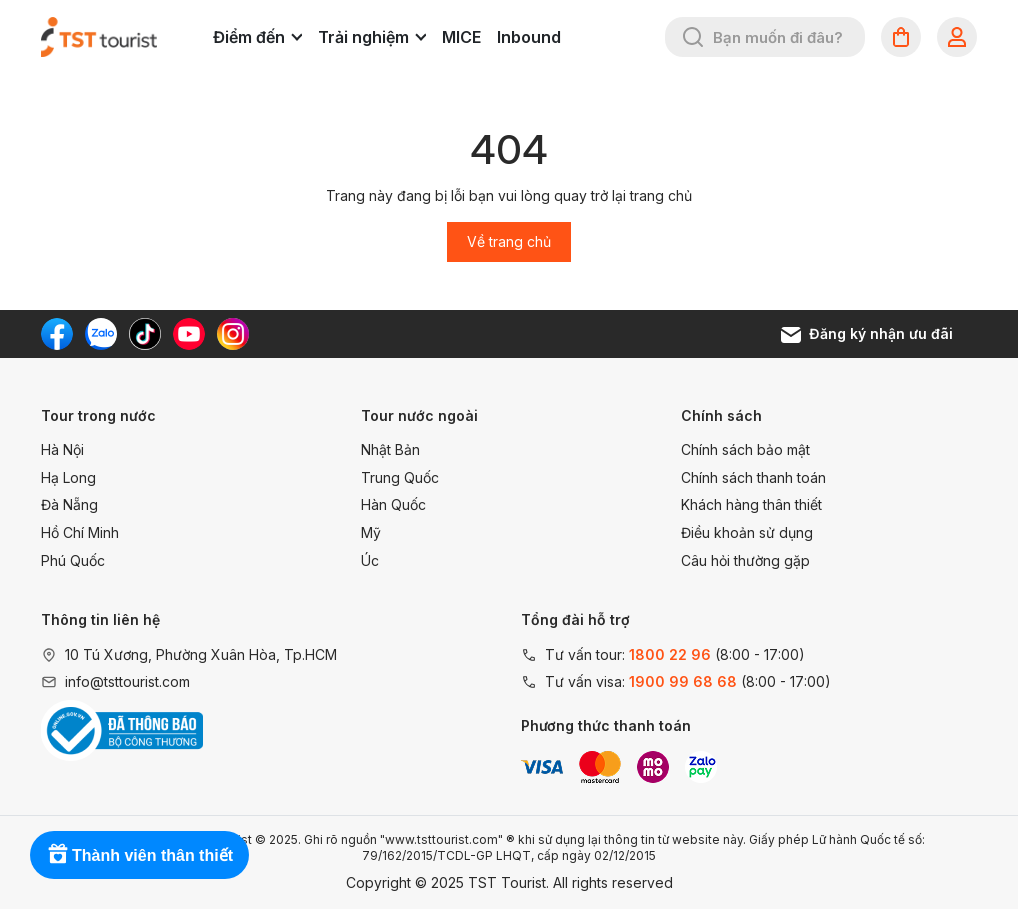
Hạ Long (68, 477)
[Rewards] (139, 855)
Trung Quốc (400, 477)
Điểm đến (257, 37)
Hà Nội (62, 449)
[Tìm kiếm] (693, 37)
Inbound (529, 37)
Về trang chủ (509, 241)
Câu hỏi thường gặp (745, 560)
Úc (370, 560)
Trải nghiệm (372, 37)
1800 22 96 (670, 654)
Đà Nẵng (69, 504)
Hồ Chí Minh (80, 532)
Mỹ (371, 532)
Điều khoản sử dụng (747, 532)
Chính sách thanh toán (753, 477)
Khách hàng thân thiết (751, 504)
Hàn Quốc (393, 504)
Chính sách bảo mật (745, 449)
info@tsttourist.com (127, 681)
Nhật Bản (390, 449)
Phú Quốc (73, 560)
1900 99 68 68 (683, 681)
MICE (461, 37)
